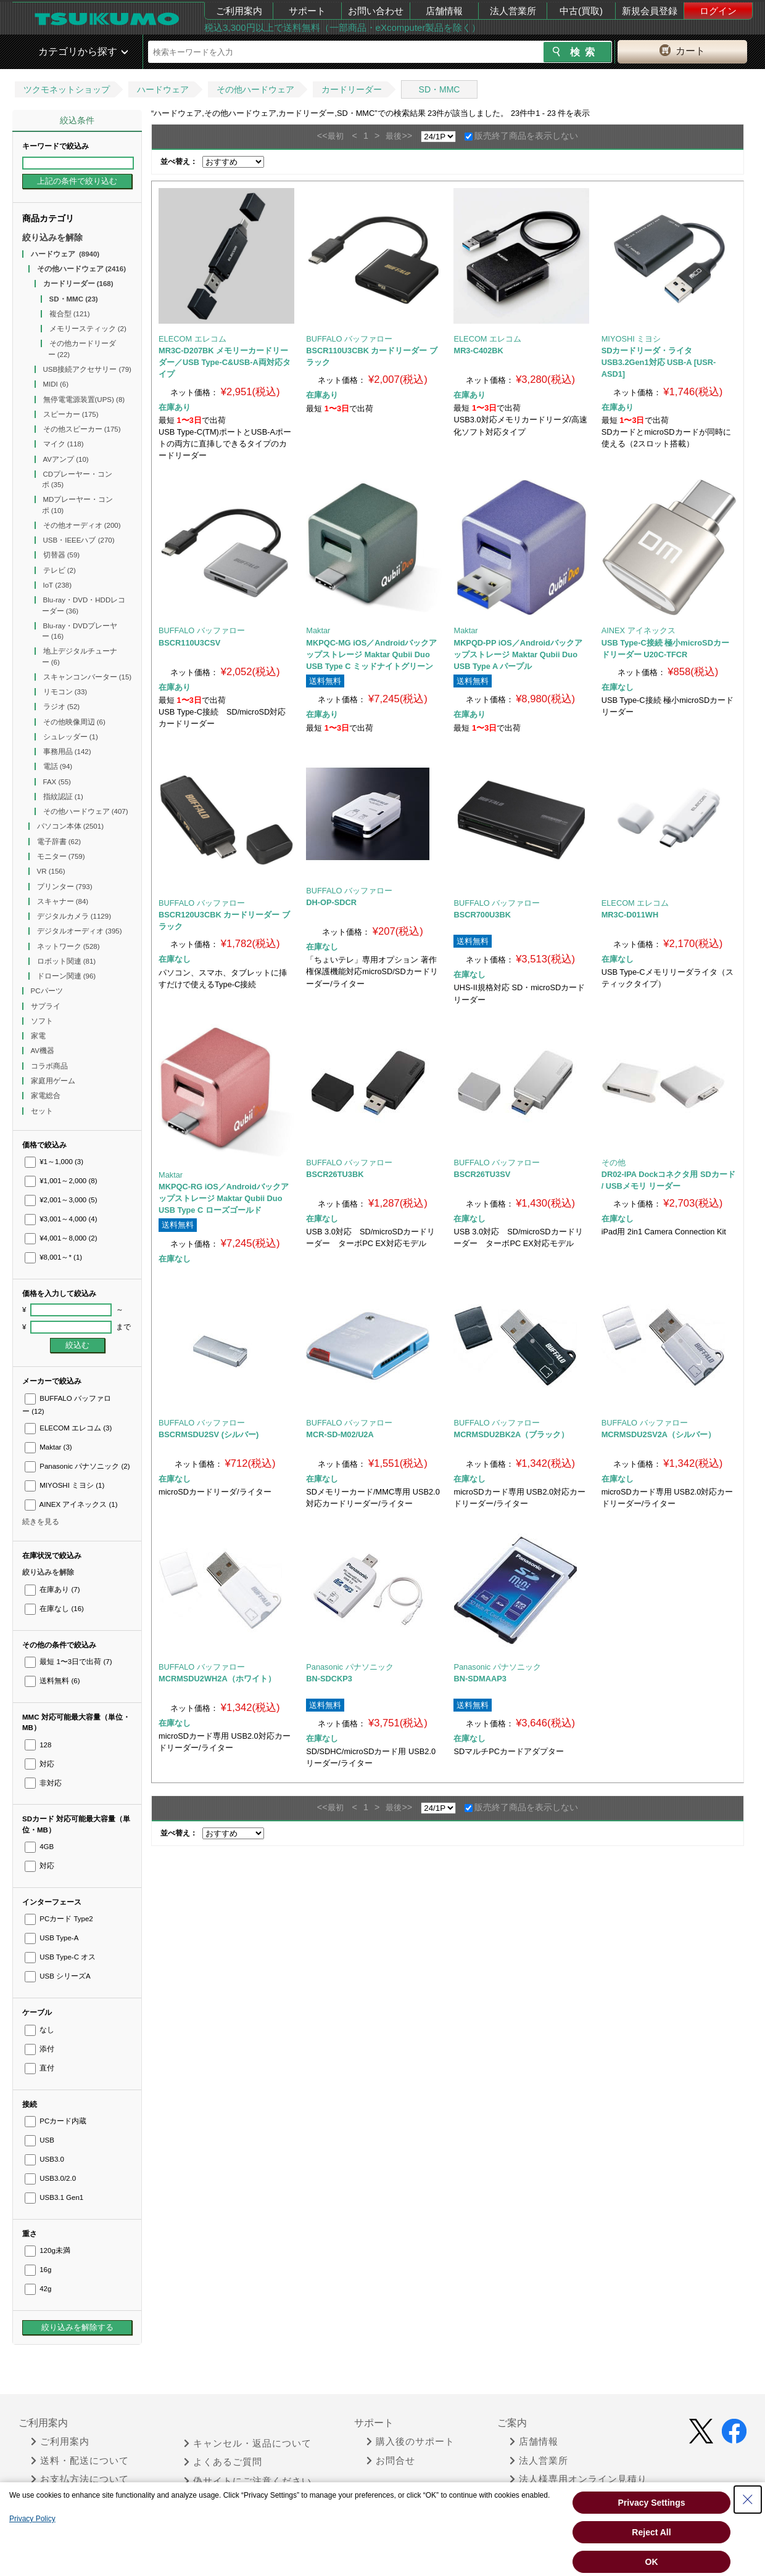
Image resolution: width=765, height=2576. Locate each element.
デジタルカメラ (74, 916)
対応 (39, 1764)
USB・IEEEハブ (79, 540)
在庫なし (54, 1608)
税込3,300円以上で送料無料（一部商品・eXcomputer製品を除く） (342, 27)
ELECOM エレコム (68, 1428)
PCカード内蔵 (55, 2121)
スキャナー (63, 901)
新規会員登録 (649, 11)
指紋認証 (63, 796)
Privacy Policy (32, 2518)
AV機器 (44, 1050)
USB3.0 (44, 2159)
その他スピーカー (82, 429)
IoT (57, 585)
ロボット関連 (66, 961)
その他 (614, 1162)
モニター (61, 856)
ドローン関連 (66, 976)
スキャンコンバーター (87, 677)
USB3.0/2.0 (50, 2178)
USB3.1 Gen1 (54, 2197)
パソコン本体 (70, 826)
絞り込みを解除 (52, 237)
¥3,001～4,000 (61, 1219)
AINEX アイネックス (71, 1504)
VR (51, 871)
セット (43, 1111)
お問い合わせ (375, 11)
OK (651, 2562)
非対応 (43, 1783)
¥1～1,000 (54, 1161)
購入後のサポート (410, 2442)
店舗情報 (444, 11)
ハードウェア (163, 89)
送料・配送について (80, 2461)
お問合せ (390, 2461)
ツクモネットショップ (66, 89)
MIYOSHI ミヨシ (64, 1485)
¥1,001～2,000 (61, 1180)
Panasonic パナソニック (77, 1466)
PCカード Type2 (59, 1918)
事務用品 (67, 751)
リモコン (65, 691)
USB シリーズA (58, 1976)
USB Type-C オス (60, 1957)
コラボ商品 (50, 1066)
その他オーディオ (82, 525)
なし (39, 2029)
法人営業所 (513, 11)
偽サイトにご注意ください (248, 2481)
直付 (39, 2068)
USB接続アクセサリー (87, 369)
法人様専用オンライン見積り (578, 2479)
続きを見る (40, 1521)
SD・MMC (439, 89)
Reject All (651, 2532)
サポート (307, 11)
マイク (63, 444)
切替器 (61, 555)
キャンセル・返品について (248, 2443)
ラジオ (61, 706)
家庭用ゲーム (54, 1081)
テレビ (59, 570)
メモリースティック (87, 328)
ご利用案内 (239, 11)
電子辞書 (59, 841)
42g (38, 2288)
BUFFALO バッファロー (349, 338)
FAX (57, 782)
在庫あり (52, 1589)
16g (38, 2269)
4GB (39, 1846)
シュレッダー (70, 736)
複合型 (69, 314)
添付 (39, 2049)
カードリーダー (351, 89)
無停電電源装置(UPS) (84, 399)
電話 (58, 766)
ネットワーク (68, 946)
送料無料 (52, 1680)
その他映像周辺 (74, 722)
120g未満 (47, 2250)
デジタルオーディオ (79, 931)
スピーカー (71, 414)
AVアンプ (66, 459)
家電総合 (46, 1095)
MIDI (56, 384)
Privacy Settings (651, 2503)
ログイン (718, 11)
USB (39, 2140)
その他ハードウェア (255, 89)
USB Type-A (51, 1938)
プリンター (65, 886)
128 (38, 1745)
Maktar (48, 1447)
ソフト (43, 1021)
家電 (39, 1036)
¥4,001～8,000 (61, 1238)
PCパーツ (48, 991)
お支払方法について (80, 2479)
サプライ (46, 1006)
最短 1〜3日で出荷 (68, 1661)
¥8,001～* (53, 1257)
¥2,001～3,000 (61, 1200)
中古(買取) (581, 11)
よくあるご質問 (223, 2462)
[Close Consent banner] (747, 2499)
